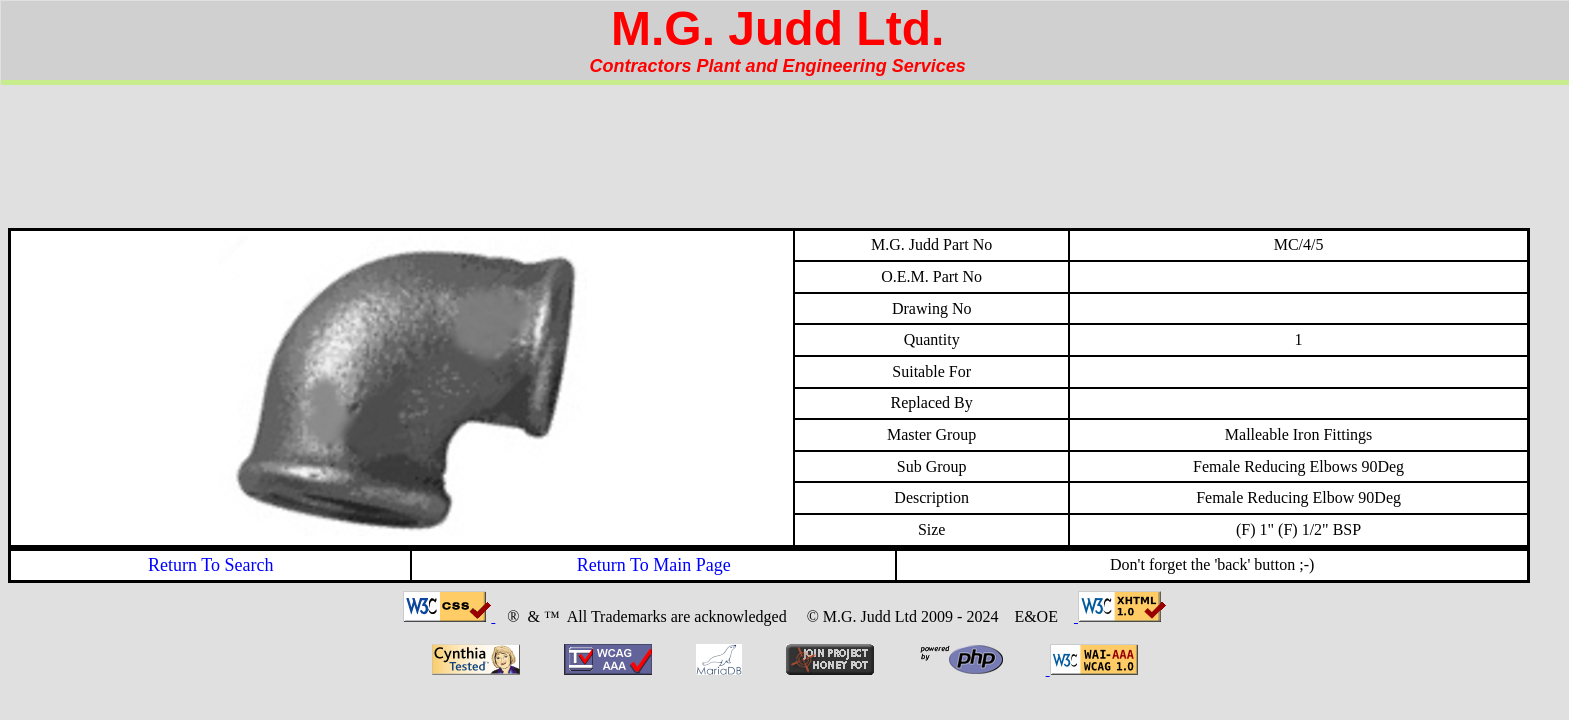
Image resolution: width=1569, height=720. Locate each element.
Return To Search (210, 565)
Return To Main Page (654, 565)
